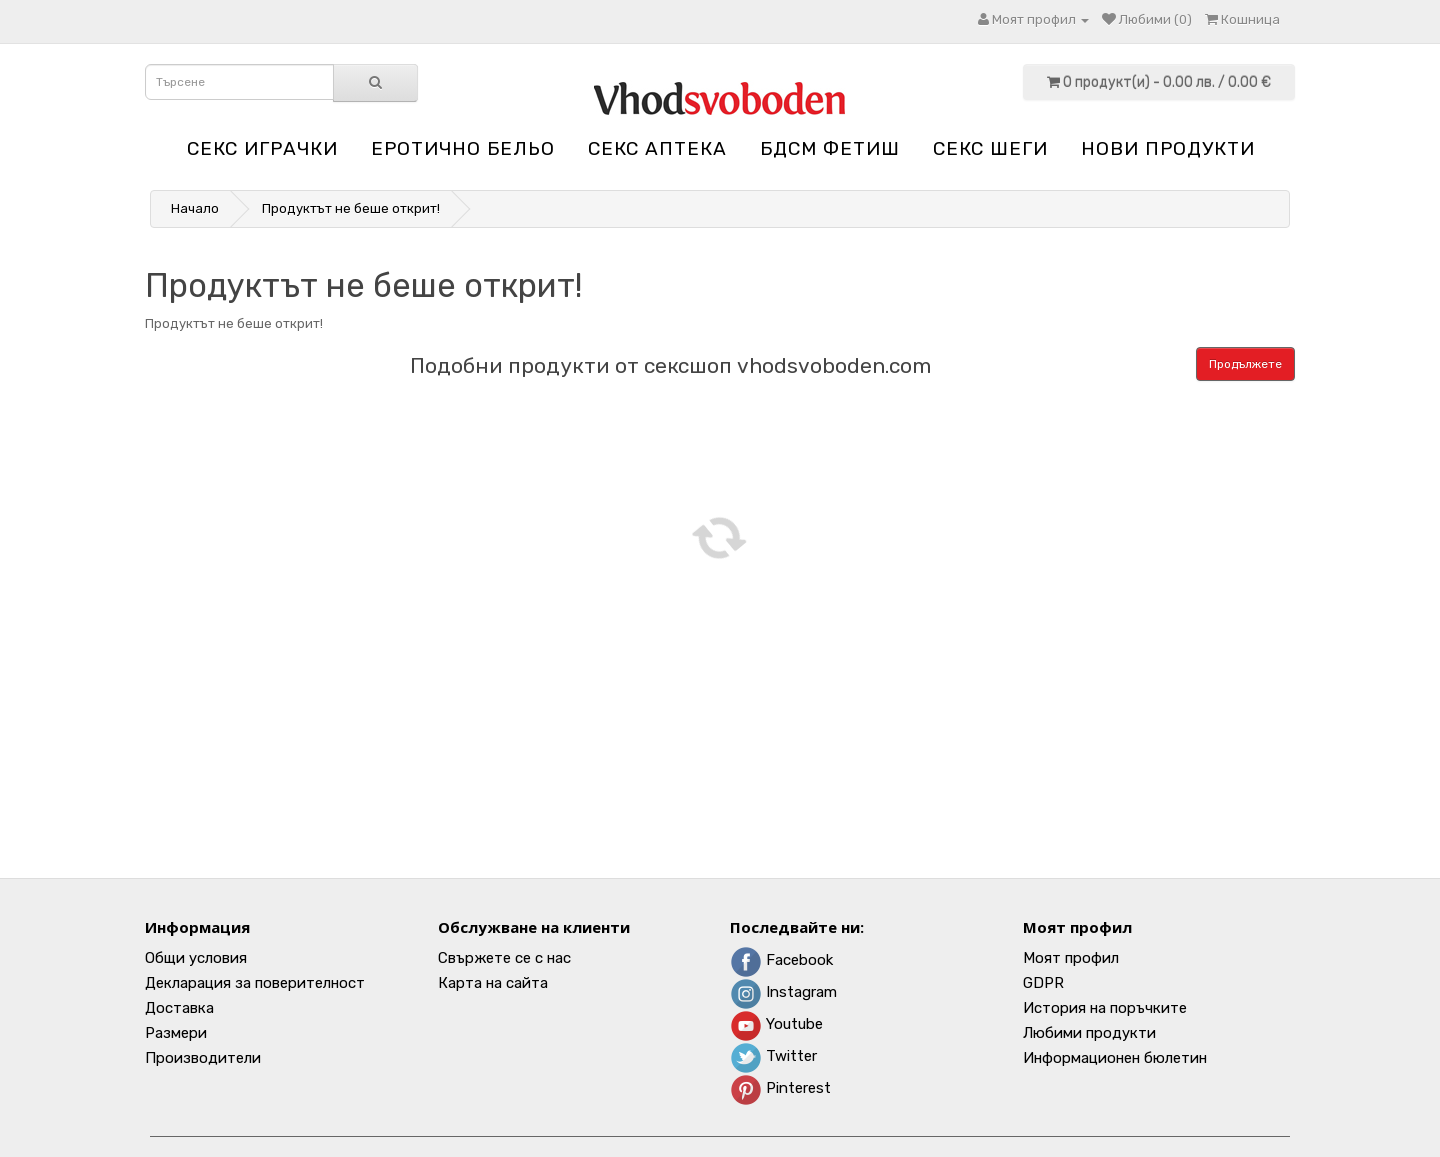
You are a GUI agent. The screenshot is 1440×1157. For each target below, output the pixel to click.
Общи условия (196, 958)
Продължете (1245, 364)
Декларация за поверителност (255, 983)
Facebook (781, 960)
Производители (203, 1058)
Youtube (776, 1024)
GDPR (1043, 983)
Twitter (773, 1056)
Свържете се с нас (504, 958)
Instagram (783, 992)
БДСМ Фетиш (830, 148)
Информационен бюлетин (1115, 1058)
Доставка (179, 1008)
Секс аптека (657, 148)
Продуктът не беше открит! (351, 208)
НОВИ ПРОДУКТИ (1168, 148)
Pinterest (780, 1088)
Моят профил (1071, 958)
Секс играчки (262, 148)
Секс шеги (990, 148)
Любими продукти (1089, 1033)
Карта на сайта (493, 983)
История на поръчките (1105, 1008)
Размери (176, 1033)
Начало (195, 208)
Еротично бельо (463, 148)
